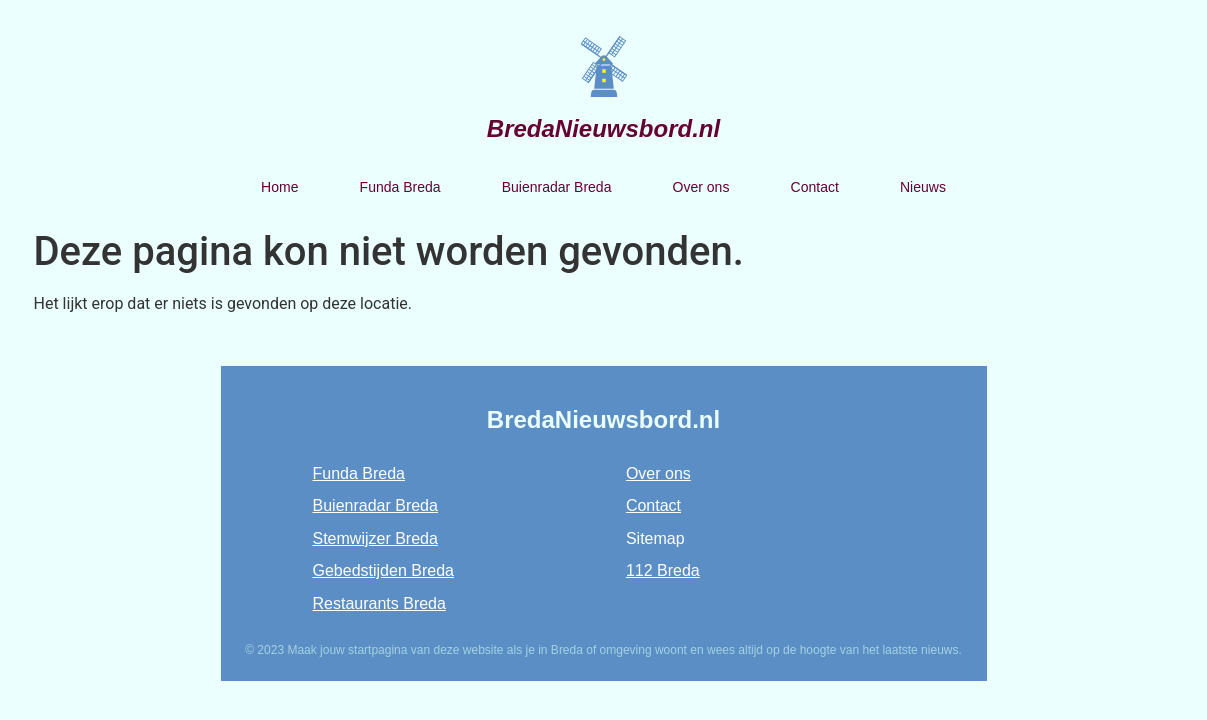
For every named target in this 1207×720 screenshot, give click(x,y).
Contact (815, 187)
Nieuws (923, 187)
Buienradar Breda (557, 187)
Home (279, 187)
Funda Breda (400, 187)
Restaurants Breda (379, 603)
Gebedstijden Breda (383, 570)
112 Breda (663, 570)
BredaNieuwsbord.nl (603, 128)
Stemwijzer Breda (375, 538)
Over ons (701, 187)
